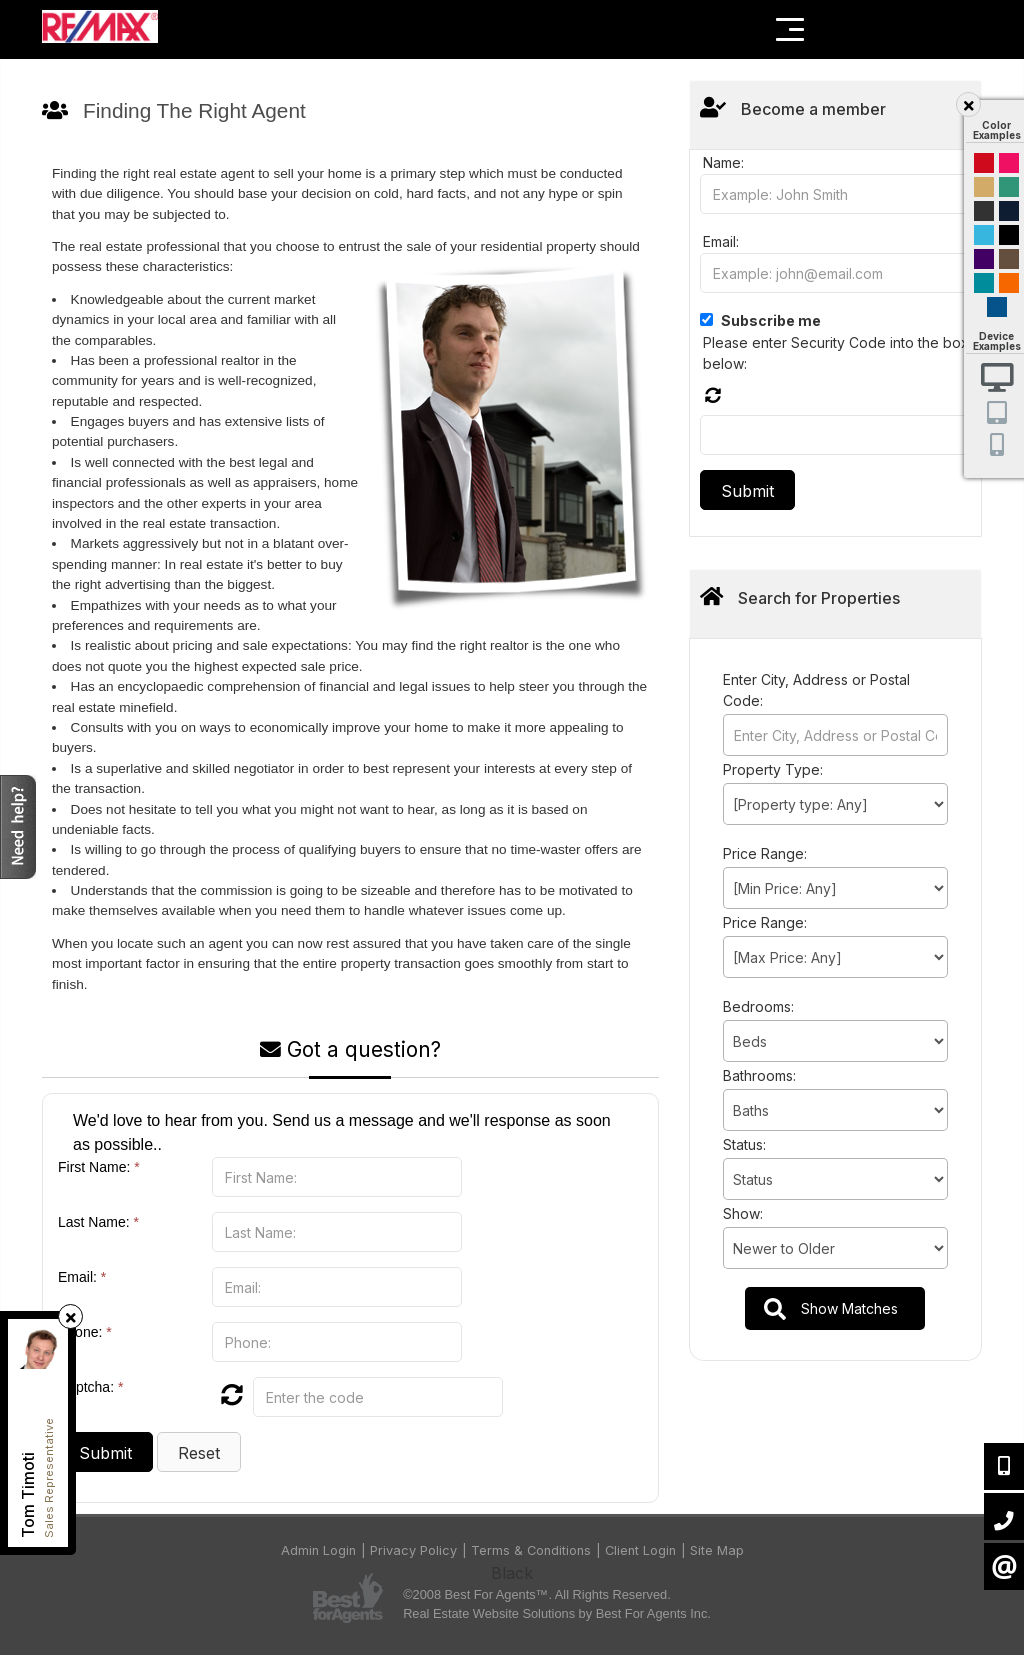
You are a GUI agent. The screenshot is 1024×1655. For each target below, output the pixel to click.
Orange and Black (1009, 283)
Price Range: (765, 853)
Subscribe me (771, 320)
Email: (82, 1277)
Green (1009, 187)
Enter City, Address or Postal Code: (816, 690)
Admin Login (318, 1550)
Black (1009, 235)
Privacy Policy (413, 1550)
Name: (723, 162)
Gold (984, 187)
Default (997, 307)
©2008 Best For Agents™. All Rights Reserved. (537, 1594)
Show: (743, 1213)
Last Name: (98, 1222)
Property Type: (773, 769)
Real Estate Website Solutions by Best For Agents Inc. (557, 1613)
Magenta (1009, 163)
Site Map (717, 1550)
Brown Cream (1009, 259)
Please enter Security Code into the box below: (836, 353)
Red (984, 163)
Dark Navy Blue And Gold (1009, 211)
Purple (984, 259)
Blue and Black (984, 283)
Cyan (984, 235)
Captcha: (90, 1387)
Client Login (640, 1550)
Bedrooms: (758, 1006)
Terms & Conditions (531, 1550)
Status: (744, 1144)
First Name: (99, 1167)
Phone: (85, 1332)
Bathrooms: (759, 1075)
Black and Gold (984, 211)
